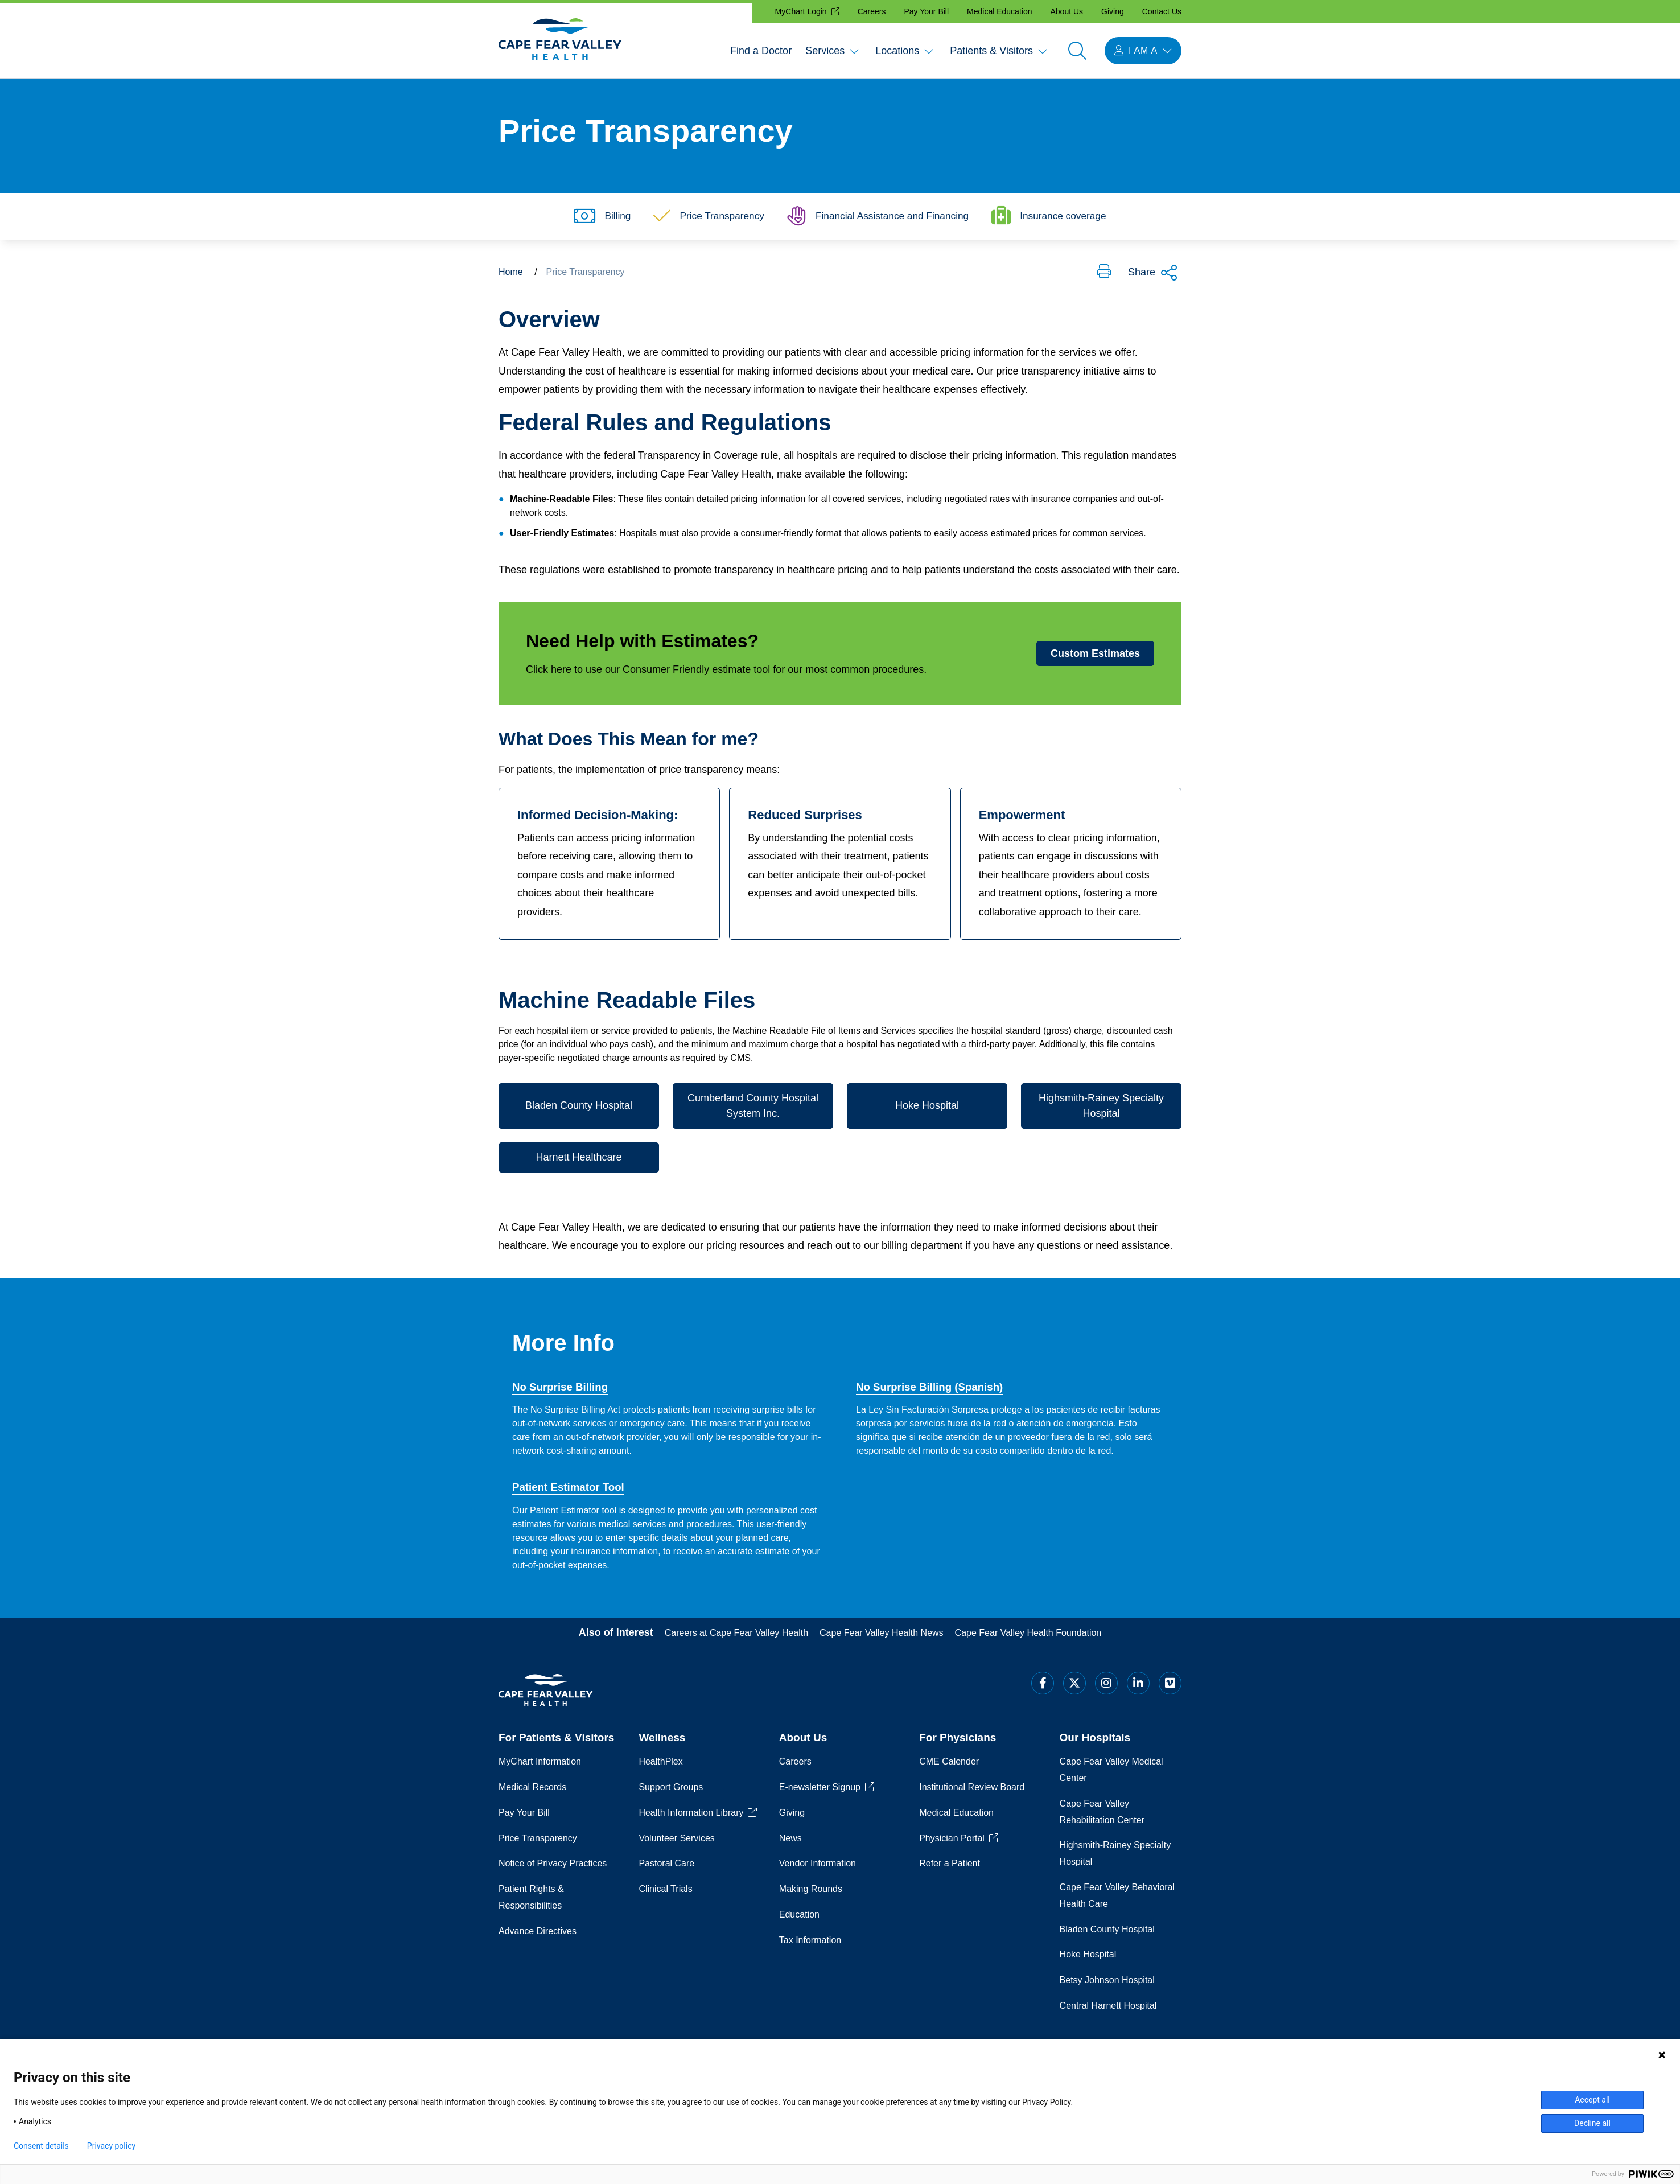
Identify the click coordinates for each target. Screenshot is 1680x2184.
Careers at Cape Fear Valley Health (736, 1636)
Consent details (41, 2145)
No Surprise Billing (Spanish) (931, 1390)
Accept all (1592, 2099)
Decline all (1592, 2123)
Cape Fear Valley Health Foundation (1028, 1636)
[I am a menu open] (1143, 50)
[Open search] (1077, 51)
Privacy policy (111, 2145)
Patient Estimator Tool (569, 1491)
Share (1153, 276)
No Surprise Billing (561, 1390)
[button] (1104, 275)
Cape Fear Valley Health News (882, 1636)
